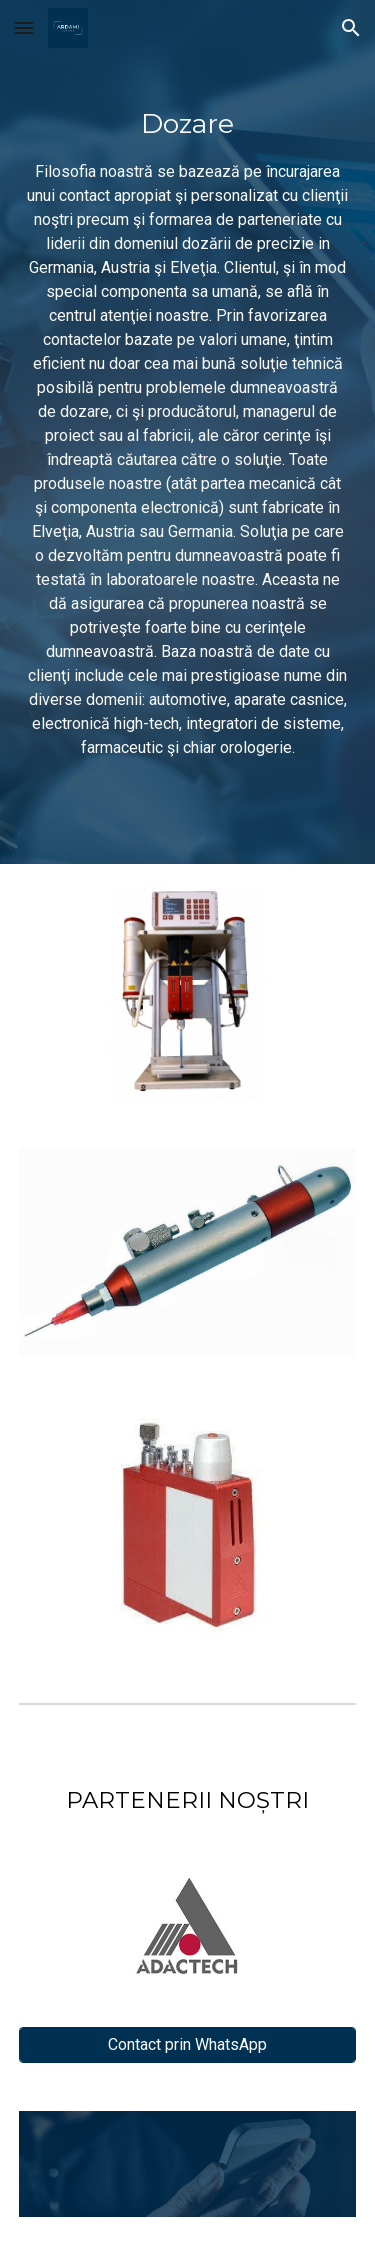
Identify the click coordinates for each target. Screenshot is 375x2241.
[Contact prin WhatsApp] (188, 2044)
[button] (24, 27)
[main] (188, 432)
